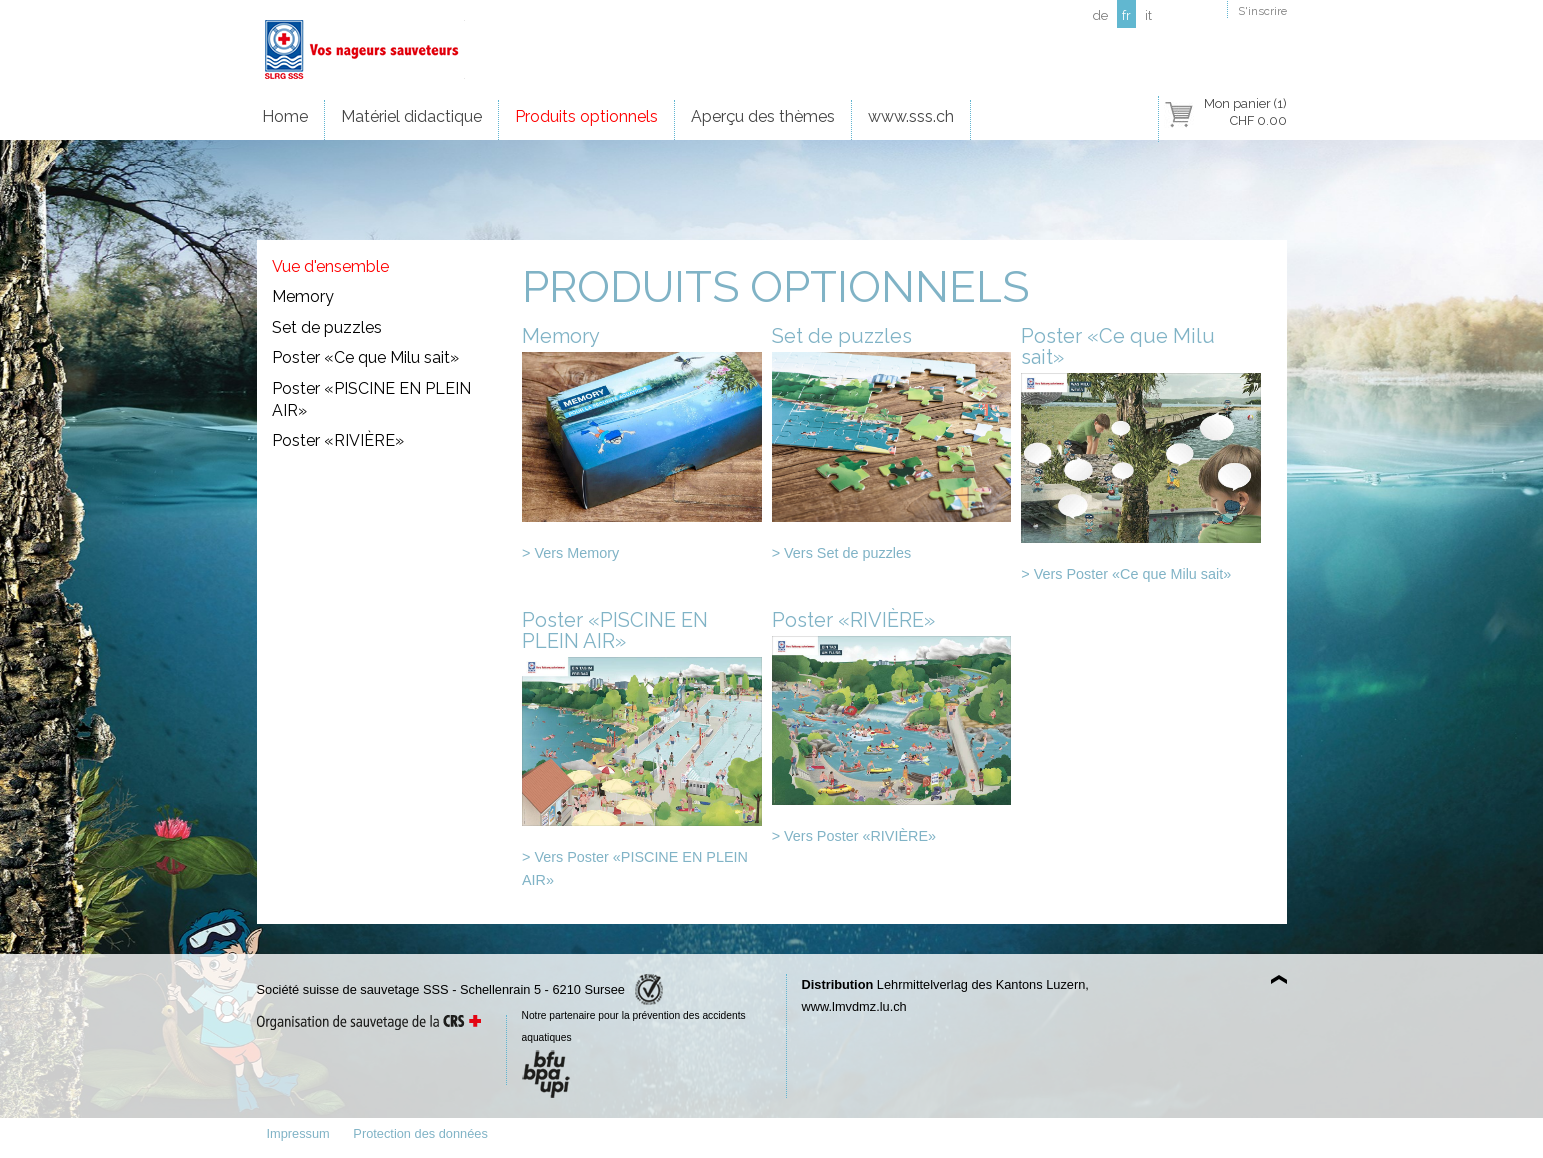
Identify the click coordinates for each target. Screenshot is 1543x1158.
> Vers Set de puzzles (842, 553)
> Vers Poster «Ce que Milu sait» (1126, 574)
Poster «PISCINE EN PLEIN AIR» (371, 399)
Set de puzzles (327, 327)
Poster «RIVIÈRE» (338, 440)
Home (285, 116)
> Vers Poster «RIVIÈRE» (854, 836)
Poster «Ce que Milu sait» (365, 357)
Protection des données (420, 1133)
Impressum (298, 1133)
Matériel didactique (411, 116)
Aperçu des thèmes (763, 116)
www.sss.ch (911, 116)
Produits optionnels (586, 116)
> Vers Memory (570, 553)
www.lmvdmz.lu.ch (854, 1006)
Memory (303, 296)
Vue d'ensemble (330, 266)
